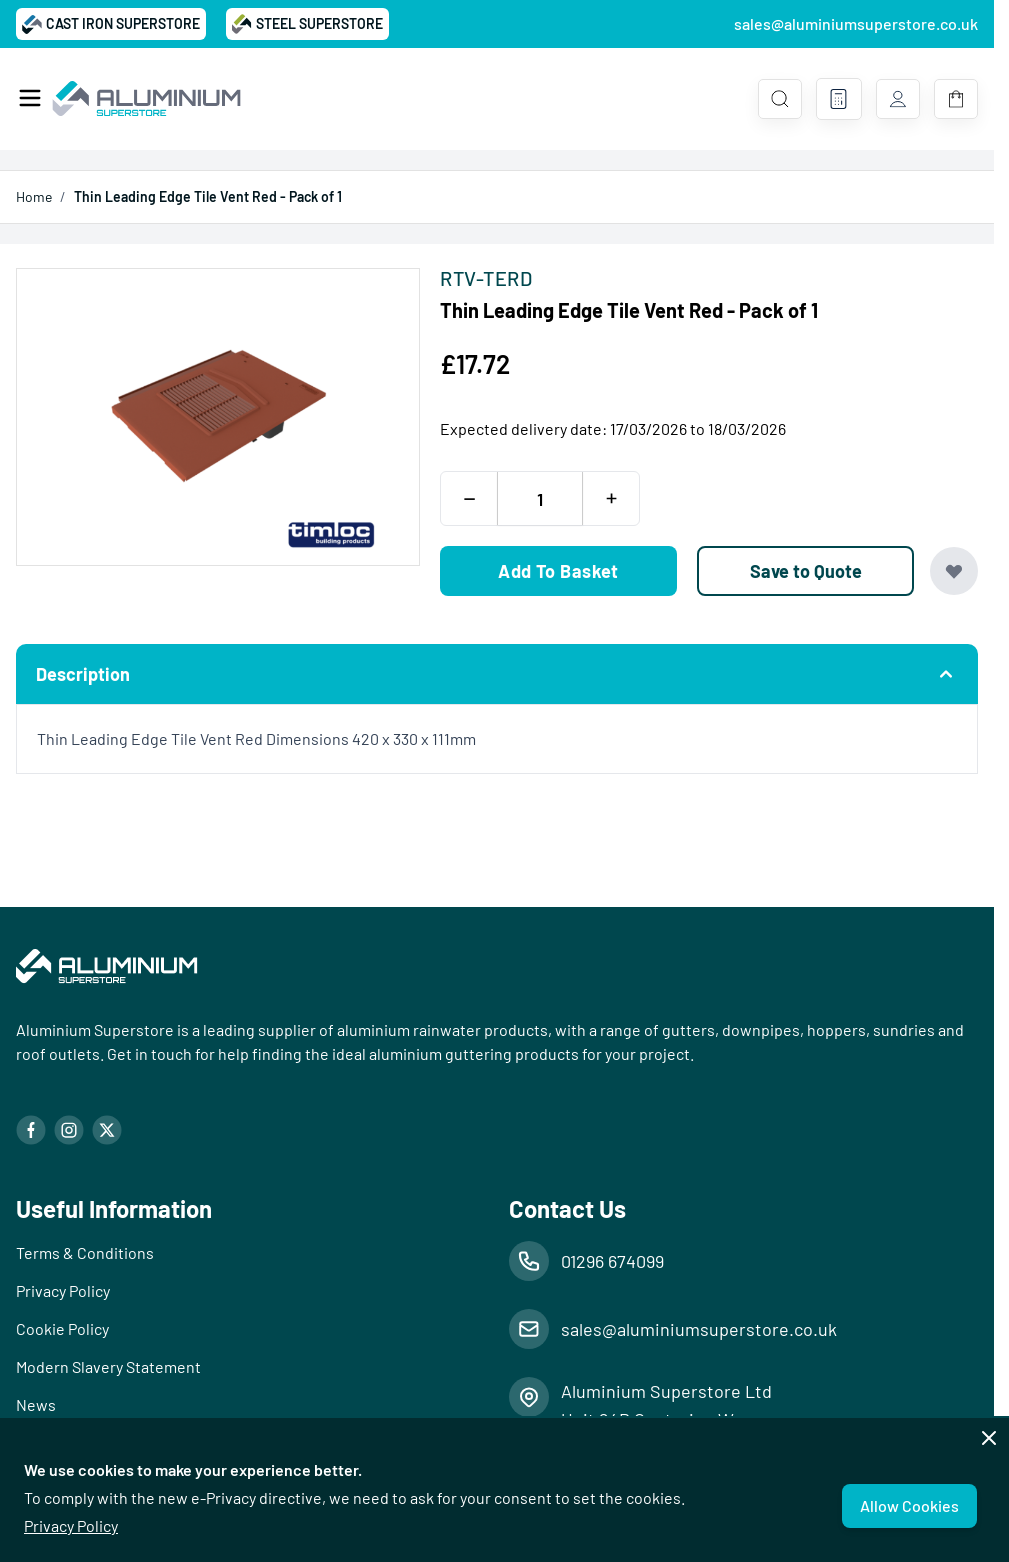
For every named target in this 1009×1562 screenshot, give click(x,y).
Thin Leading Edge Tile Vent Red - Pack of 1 (208, 196)
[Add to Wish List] (954, 571)
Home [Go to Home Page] (34, 196)
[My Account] (898, 99)
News (36, 1404)
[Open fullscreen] (218, 417)
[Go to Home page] (146, 99)
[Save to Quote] (805, 571)
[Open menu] (30, 98)
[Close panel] (989, 1438)
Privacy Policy (71, 1525)
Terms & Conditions (85, 1252)
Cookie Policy (62, 1328)
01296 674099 (612, 1261)
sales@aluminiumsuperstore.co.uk (856, 23)
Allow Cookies (909, 1505)
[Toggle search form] (780, 99)
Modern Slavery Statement (108, 1366)
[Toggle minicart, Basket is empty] (956, 99)
